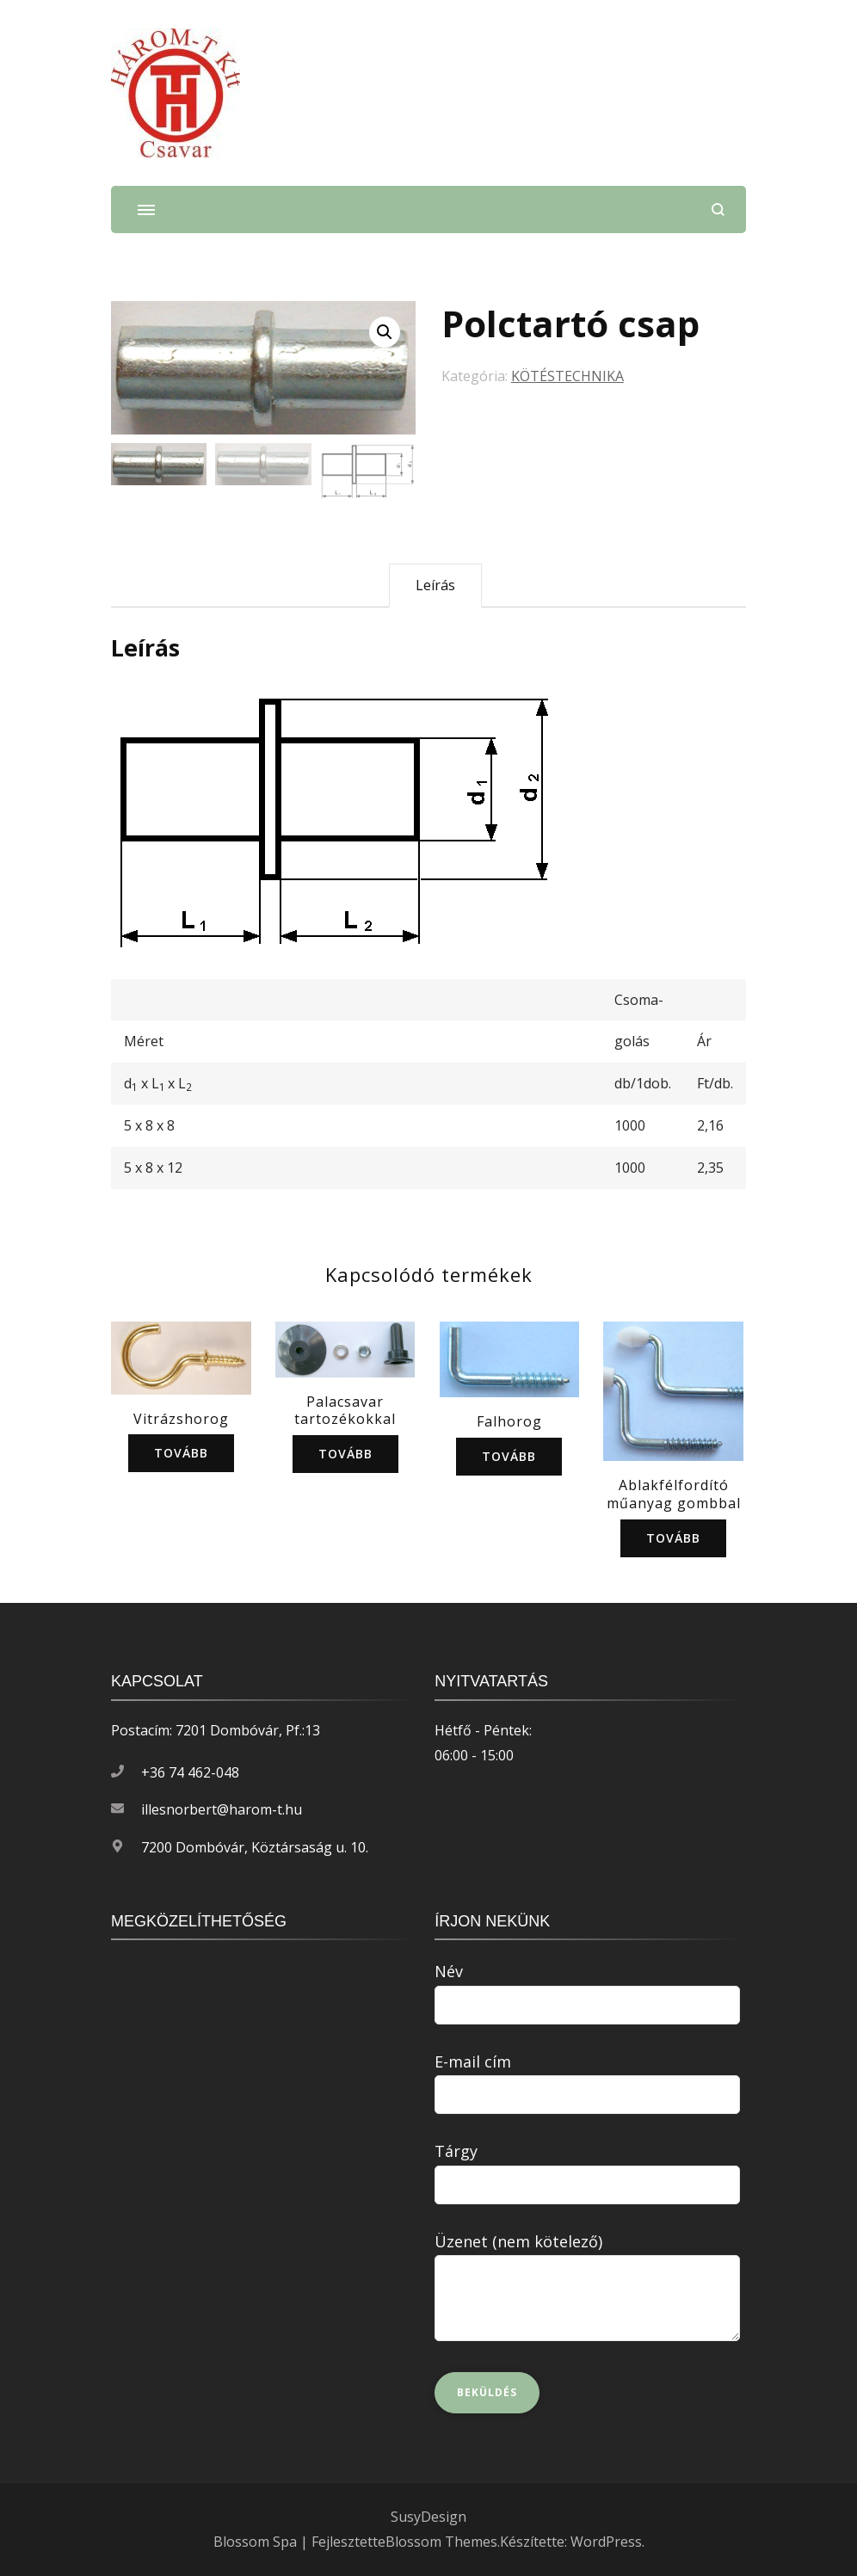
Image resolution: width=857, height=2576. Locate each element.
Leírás (435, 585)
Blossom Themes (441, 2541)
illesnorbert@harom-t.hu (221, 1809)
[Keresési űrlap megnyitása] (718, 209)
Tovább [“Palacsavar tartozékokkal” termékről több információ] (345, 1453)
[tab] (435, 585)
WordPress (606, 2541)
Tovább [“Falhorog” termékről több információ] (509, 1456)
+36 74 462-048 (190, 1772)
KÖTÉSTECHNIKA (567, 376)
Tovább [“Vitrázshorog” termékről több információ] (181, 1453)
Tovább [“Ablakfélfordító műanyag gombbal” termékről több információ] (673, 1538)
